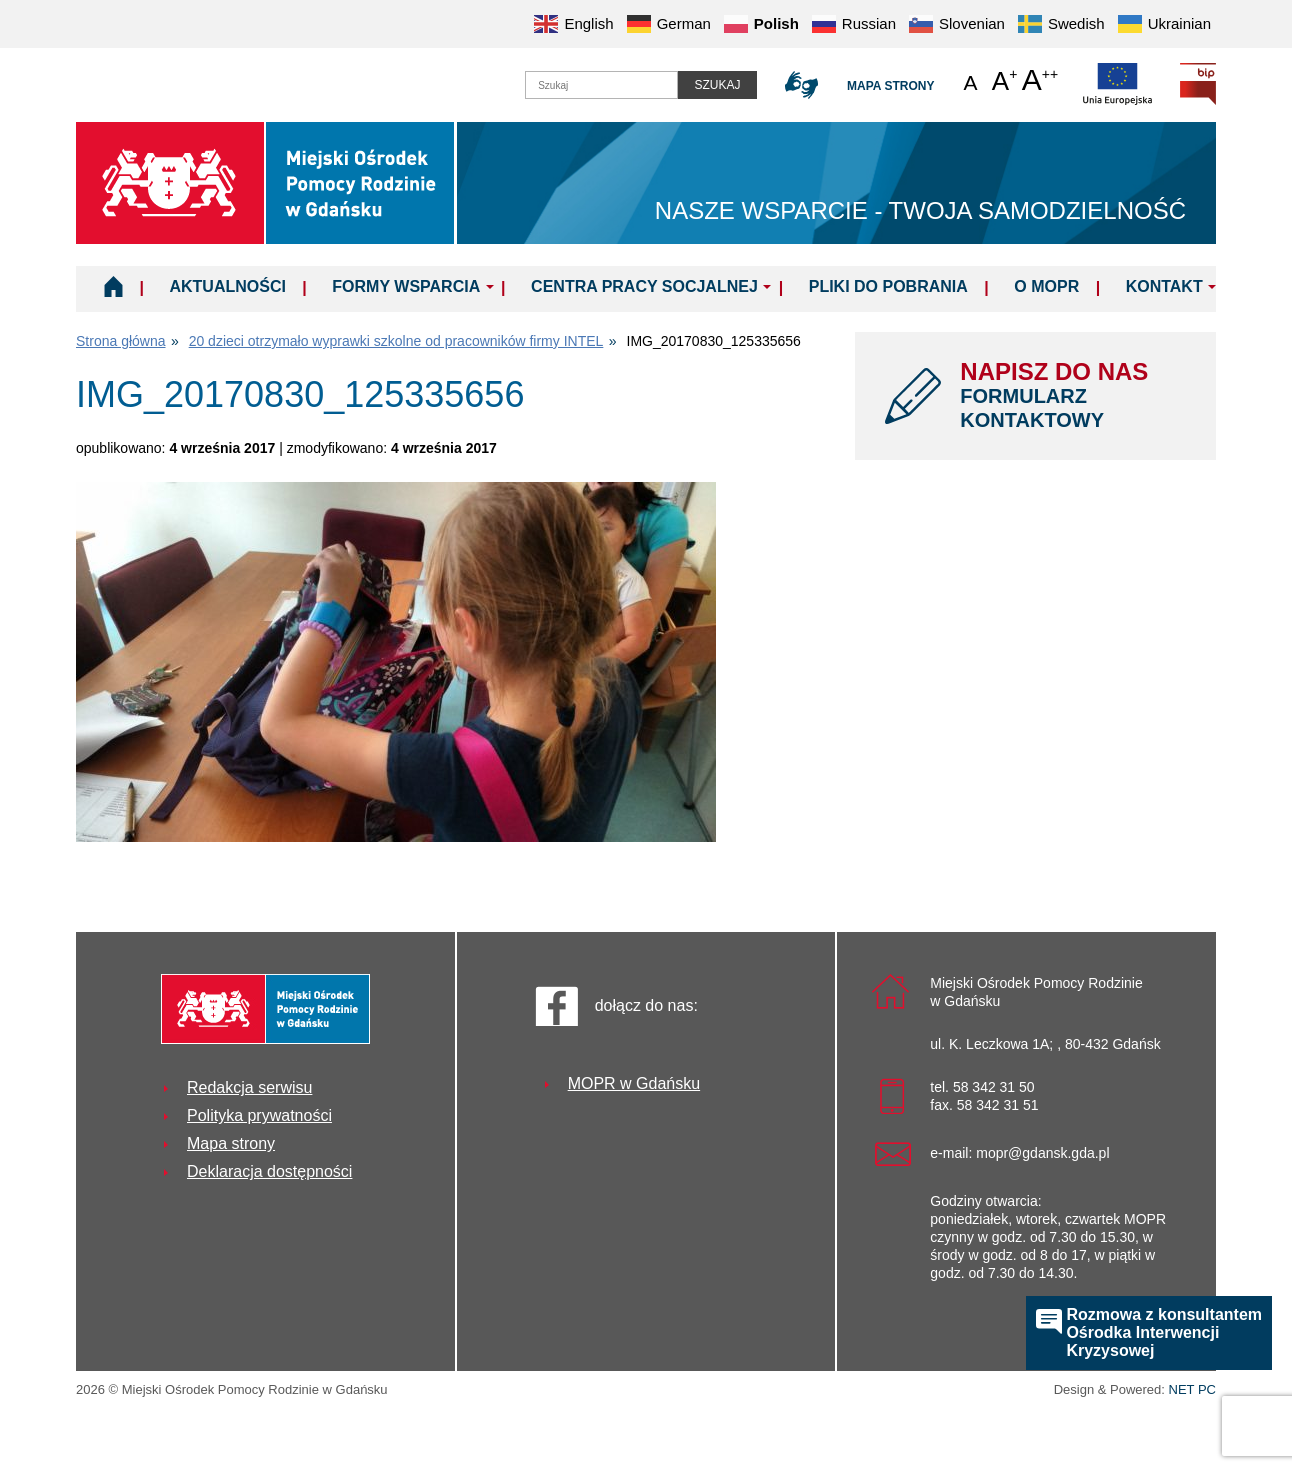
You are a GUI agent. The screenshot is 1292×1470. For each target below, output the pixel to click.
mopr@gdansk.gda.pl (1042, 1153)
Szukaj (717, 85)
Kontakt (1164, 286)
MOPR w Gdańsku (634, 1083)
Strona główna (121, 341)
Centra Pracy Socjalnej (644, 286)
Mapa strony (890, 86)
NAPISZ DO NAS (1073, 395)
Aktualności (227, 286)
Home (113, 286)
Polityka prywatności (259, 1115)
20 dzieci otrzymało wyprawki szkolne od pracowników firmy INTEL (396, 341)
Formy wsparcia (406, 286)
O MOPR (1046, 286)
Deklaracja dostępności (269, 1171)
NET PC (1192, 1391)
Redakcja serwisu (249, 1087)
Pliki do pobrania (888, 286)
